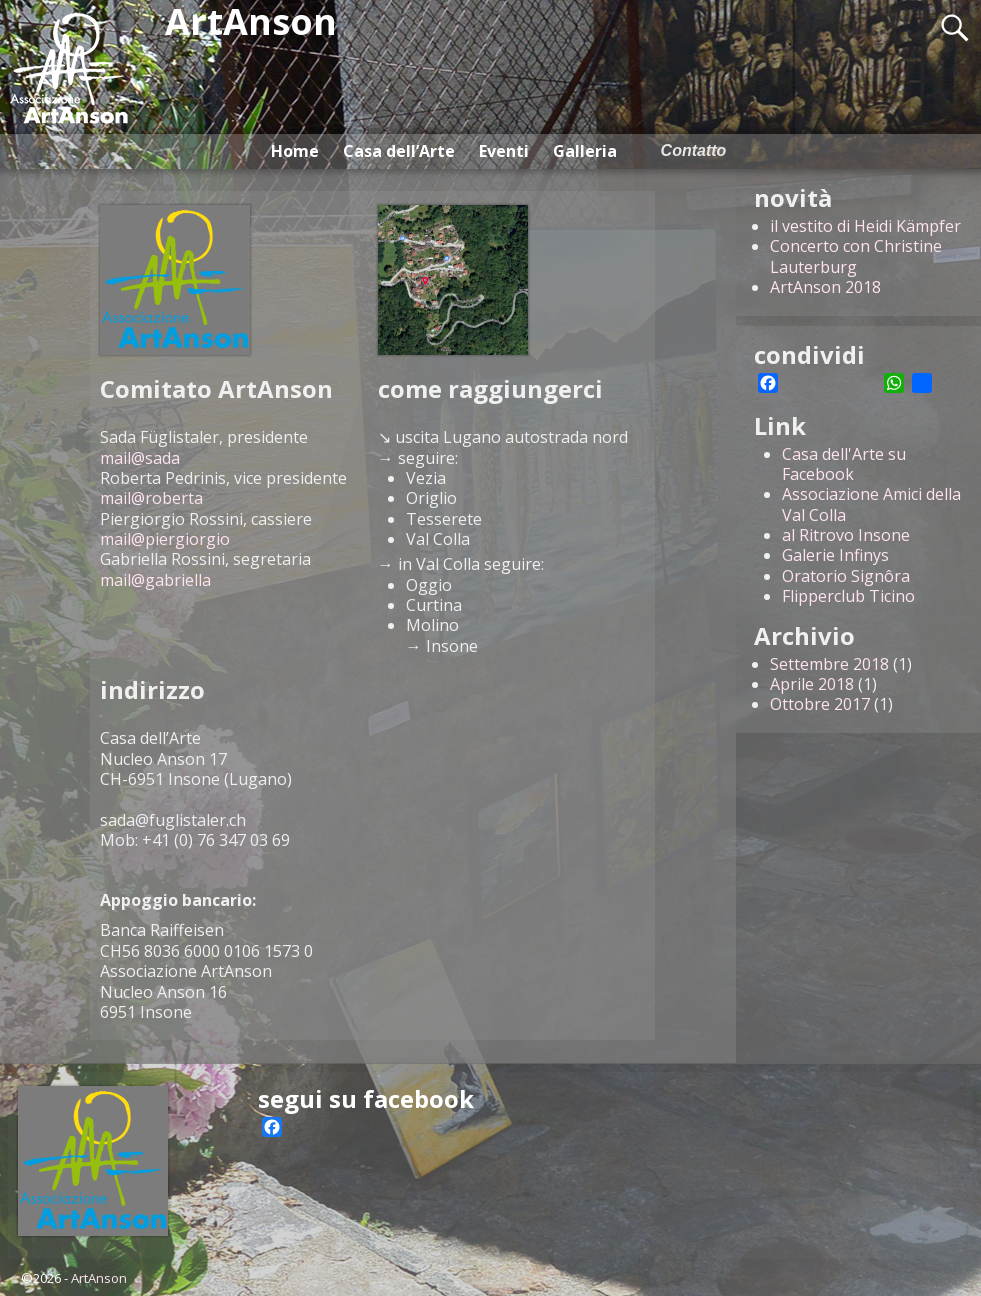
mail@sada (140, 458)
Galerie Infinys (835, 555)
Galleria (585, 151)
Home (295, 151)
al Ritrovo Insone (846, 535)
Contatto (694, 150)
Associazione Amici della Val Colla (871, 504)
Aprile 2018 (812, 684)
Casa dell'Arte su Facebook (844, 464)
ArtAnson (99, 1278)
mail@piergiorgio (165, 539)
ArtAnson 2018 (825, 287)
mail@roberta (151, 498)
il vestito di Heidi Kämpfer (865, 226)
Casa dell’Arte (399, 151)
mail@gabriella (155, 580)
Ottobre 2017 (820, 704)
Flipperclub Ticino (848, 596)
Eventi (504, 151)
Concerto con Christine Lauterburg (856, 256)
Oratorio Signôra (846, 576)
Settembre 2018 (829, 664)
